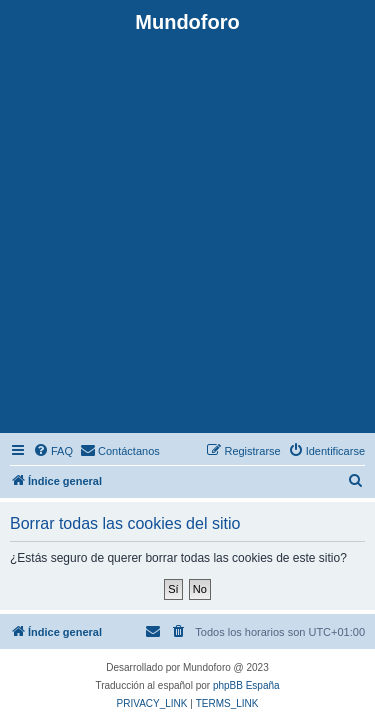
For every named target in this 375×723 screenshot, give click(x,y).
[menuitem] (53, 451)
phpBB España (246, 685)
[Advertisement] (187, 231)
